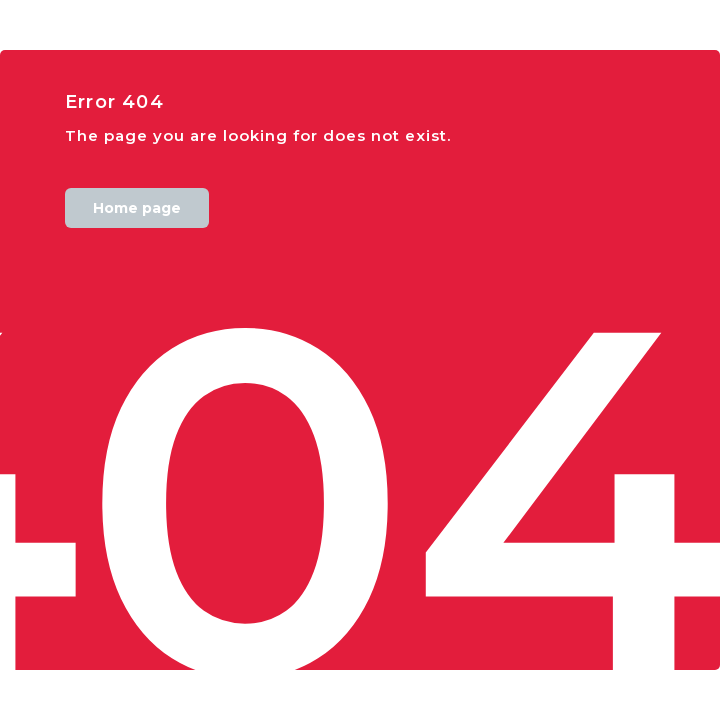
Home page (137, 208)
